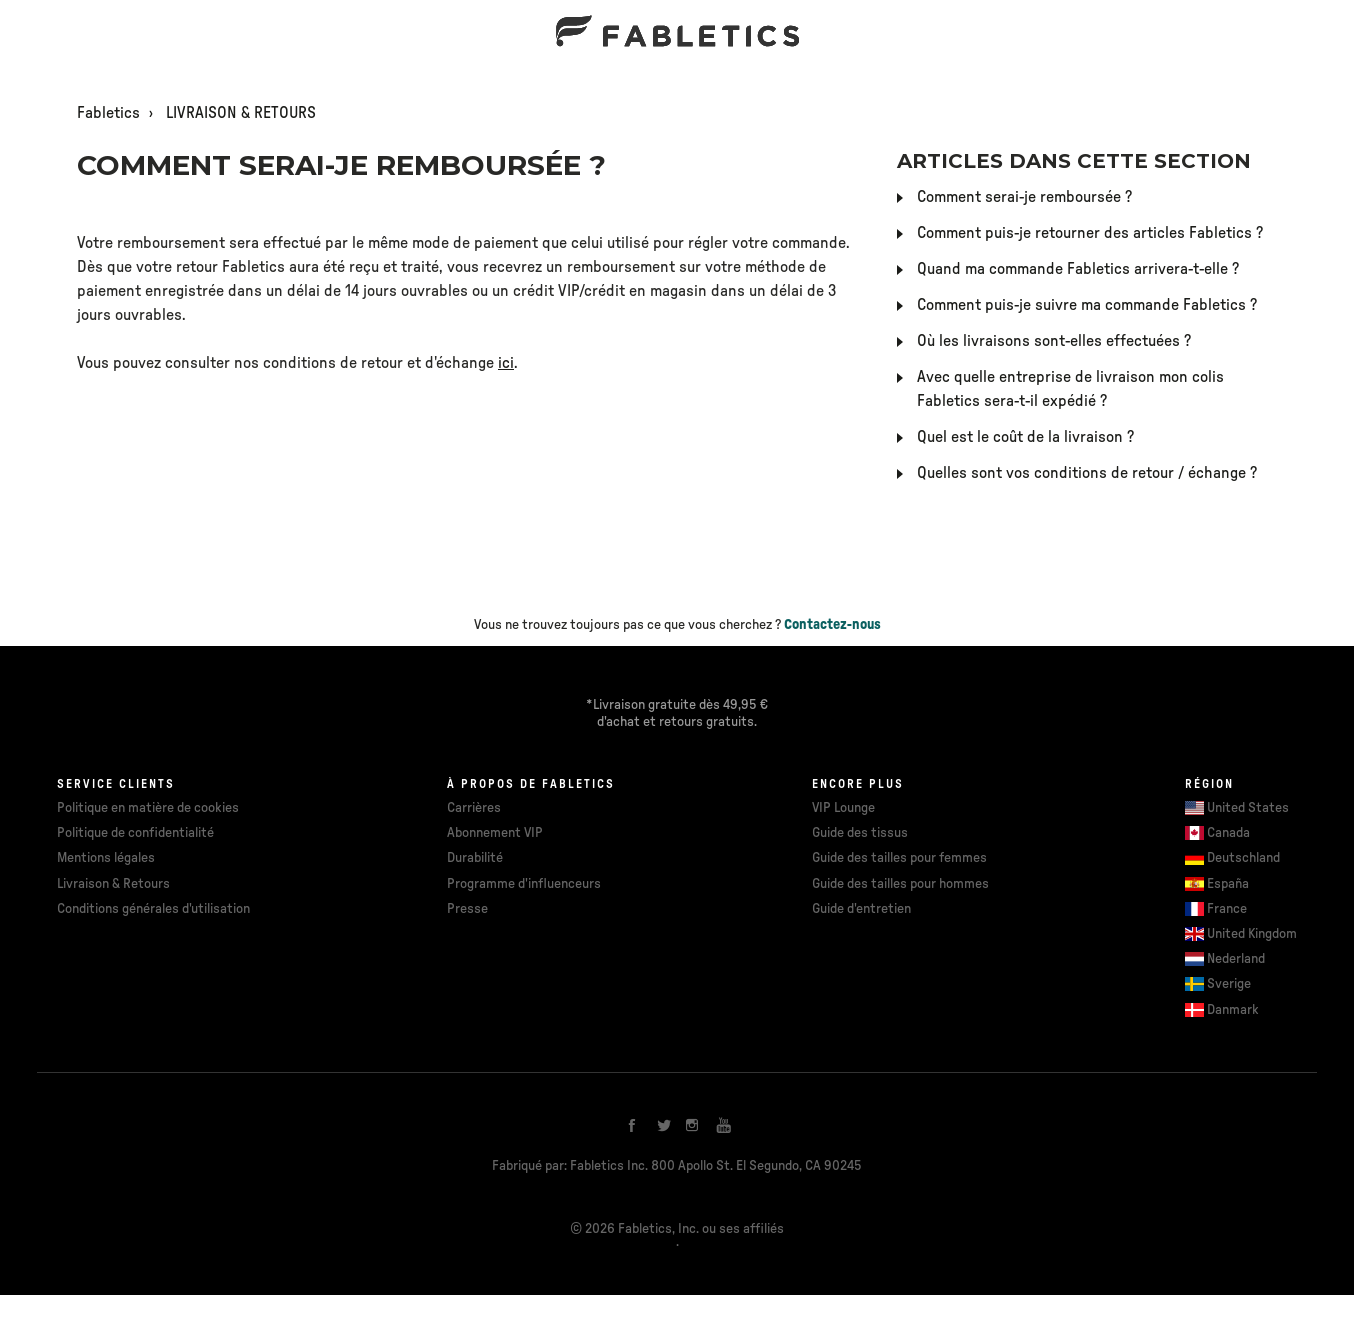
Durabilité (475, 858)
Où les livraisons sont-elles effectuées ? (1054, 341)
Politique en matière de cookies (148, 808)
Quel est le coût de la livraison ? (1025, 437)
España (1228, 884)
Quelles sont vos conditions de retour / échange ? (1087, 473)
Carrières (474, 808)
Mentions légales (106, 858)
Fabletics (108, 113)
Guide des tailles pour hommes (900, 884)
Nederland (1236, 959)
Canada (1228, 833)
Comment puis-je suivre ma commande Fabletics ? (1087, 305)
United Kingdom (1252, 934)
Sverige (1229, 984)
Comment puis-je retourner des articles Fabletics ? (1090, 233)
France (1227, 909)
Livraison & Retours (113, 884)
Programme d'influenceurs (524, 884)
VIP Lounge (843, 808)
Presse (467, 909)
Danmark (1233, 1010)
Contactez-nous (832, 625)
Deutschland (1243, 858)
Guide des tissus (860, 833)
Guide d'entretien (861, 909)
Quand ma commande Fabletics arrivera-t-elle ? (1078, 269)
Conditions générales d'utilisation (153, 909)
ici (506, 363)
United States (1248, 808)
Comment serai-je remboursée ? (1024, 197)
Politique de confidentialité (135, 833)
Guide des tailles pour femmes (899, 858)
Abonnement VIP (495, 833)
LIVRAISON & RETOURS (241, 113)
